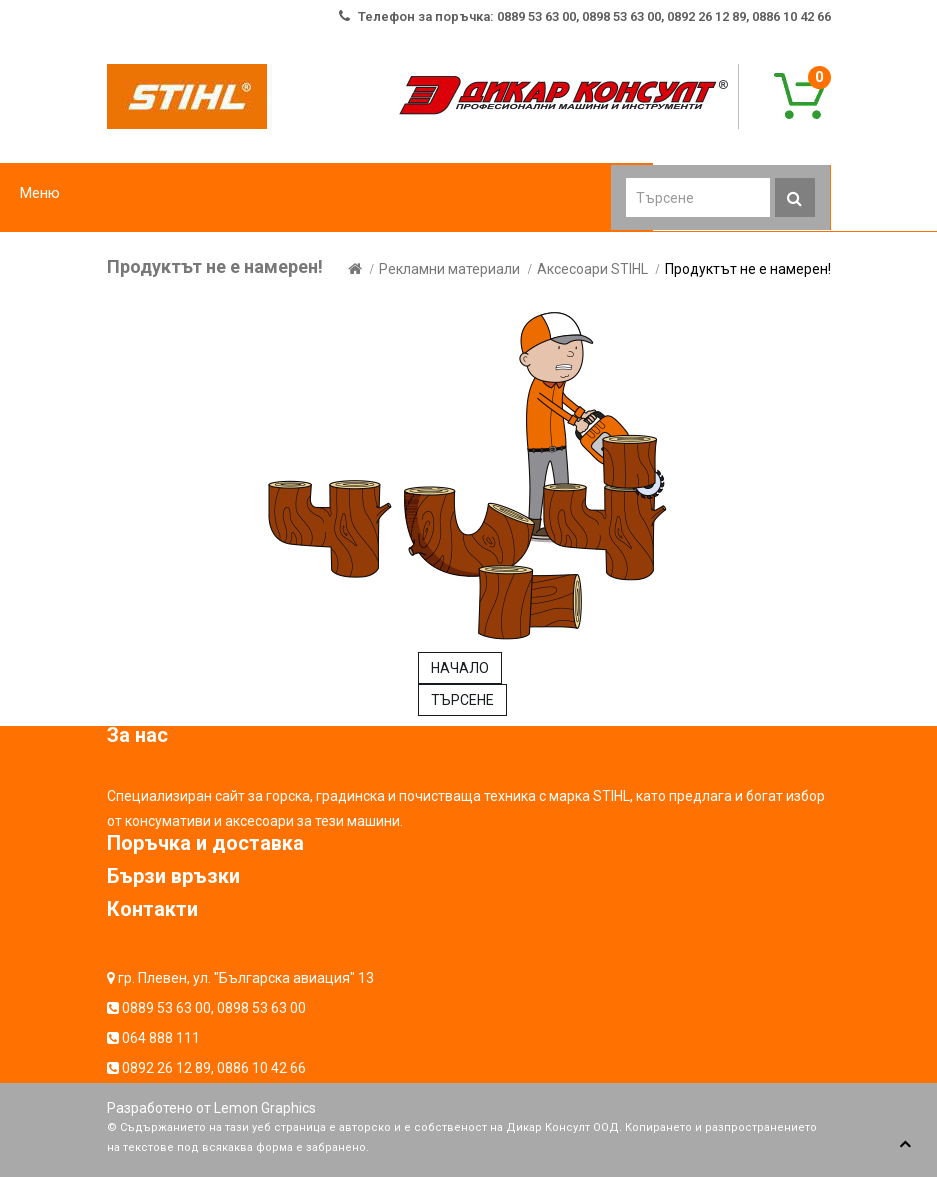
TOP (905, 1145)
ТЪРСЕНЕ (462, 700)
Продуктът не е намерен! (748, 269)
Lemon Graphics (265, 1108)
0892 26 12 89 (166, 1068)
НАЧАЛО (460, 668)
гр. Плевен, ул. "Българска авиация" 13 (246, 978)
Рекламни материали (449, 269)
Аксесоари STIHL (592, 269)
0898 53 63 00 (261, 1008)
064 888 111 (161, 1038)
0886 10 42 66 (261, 1068)
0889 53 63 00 (166, 1008)
